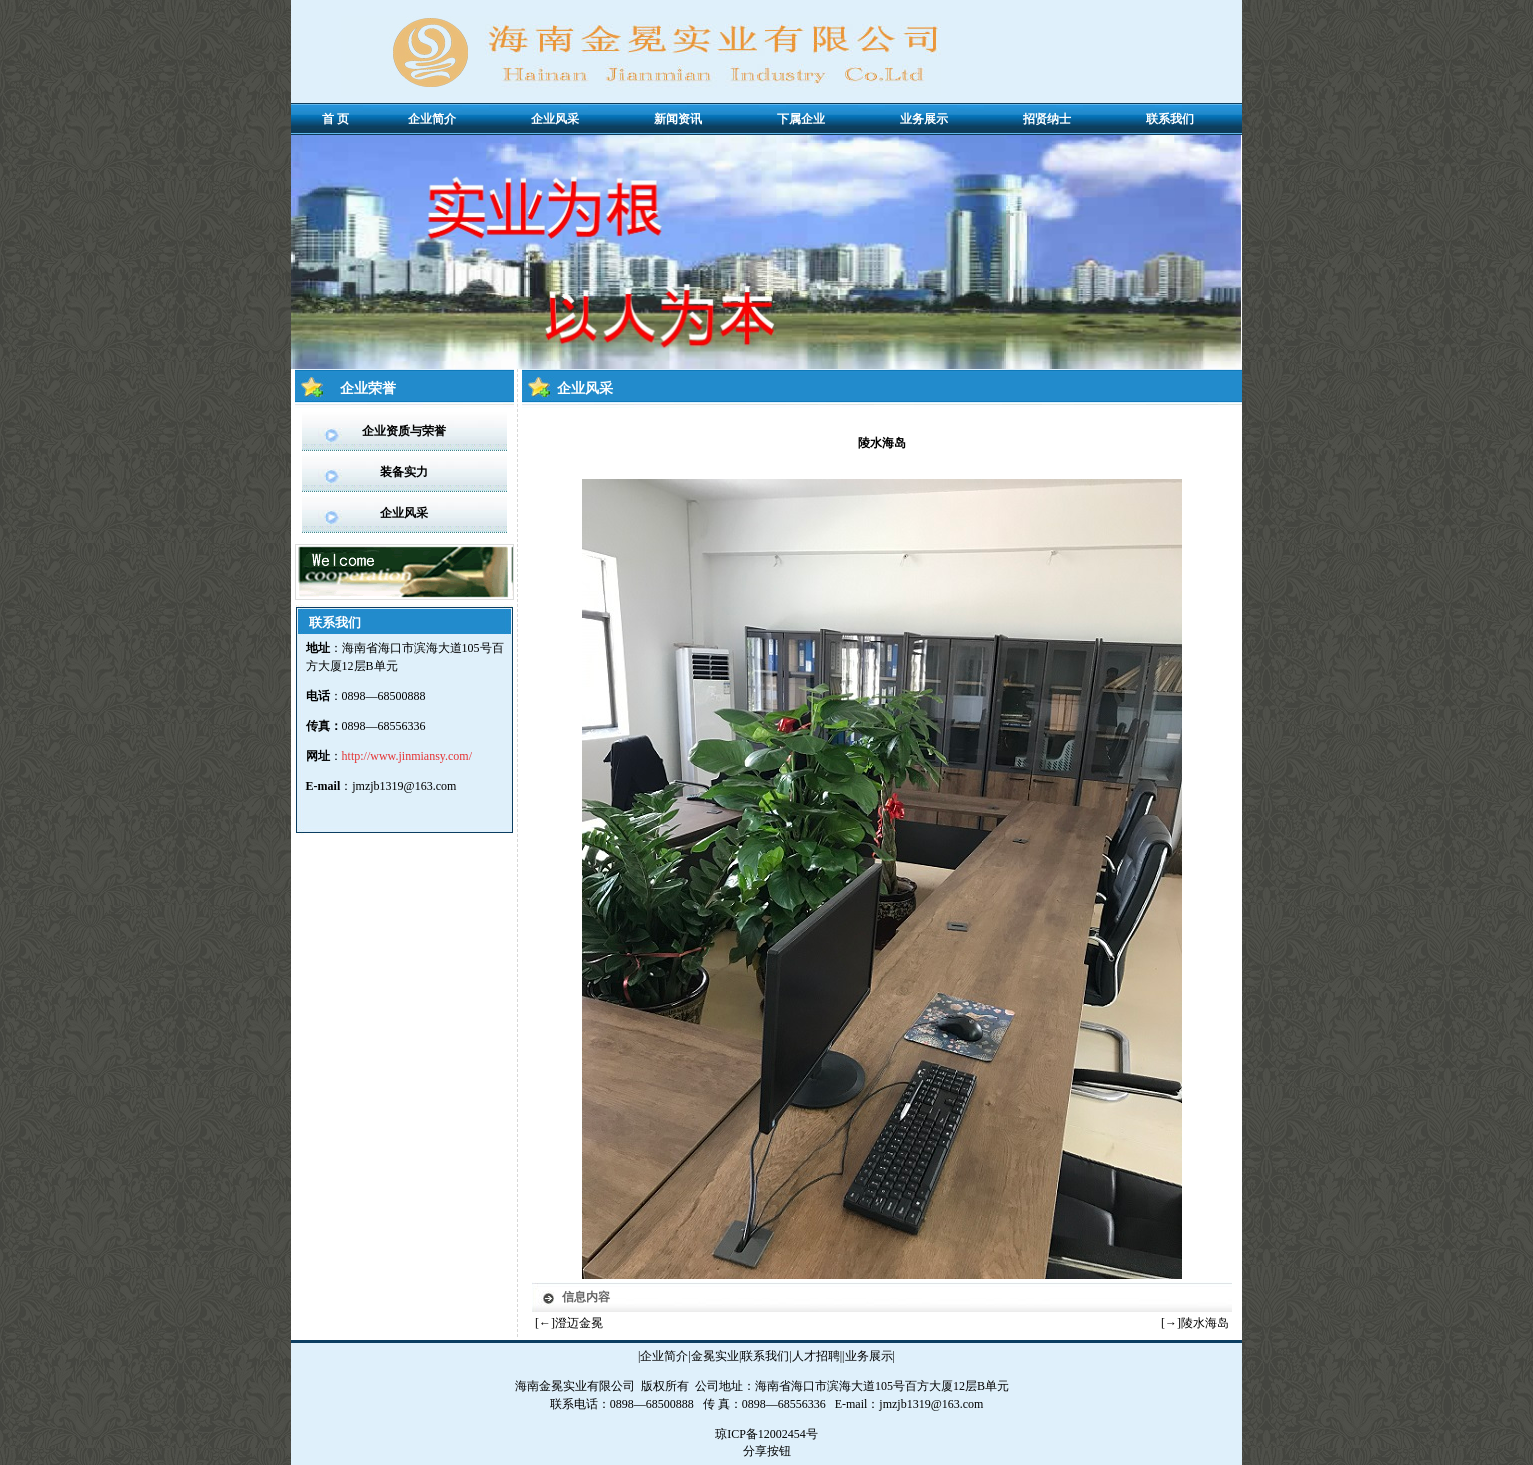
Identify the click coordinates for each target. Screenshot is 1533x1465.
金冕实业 (715, 1356)
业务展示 (869, 1356)
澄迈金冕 (579, 1323)
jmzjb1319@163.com (404, 786)
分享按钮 (767, 1451)
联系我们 (765, 1356)
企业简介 (664, 1356)
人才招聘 (816, 1356)
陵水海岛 (1205, 1323)
